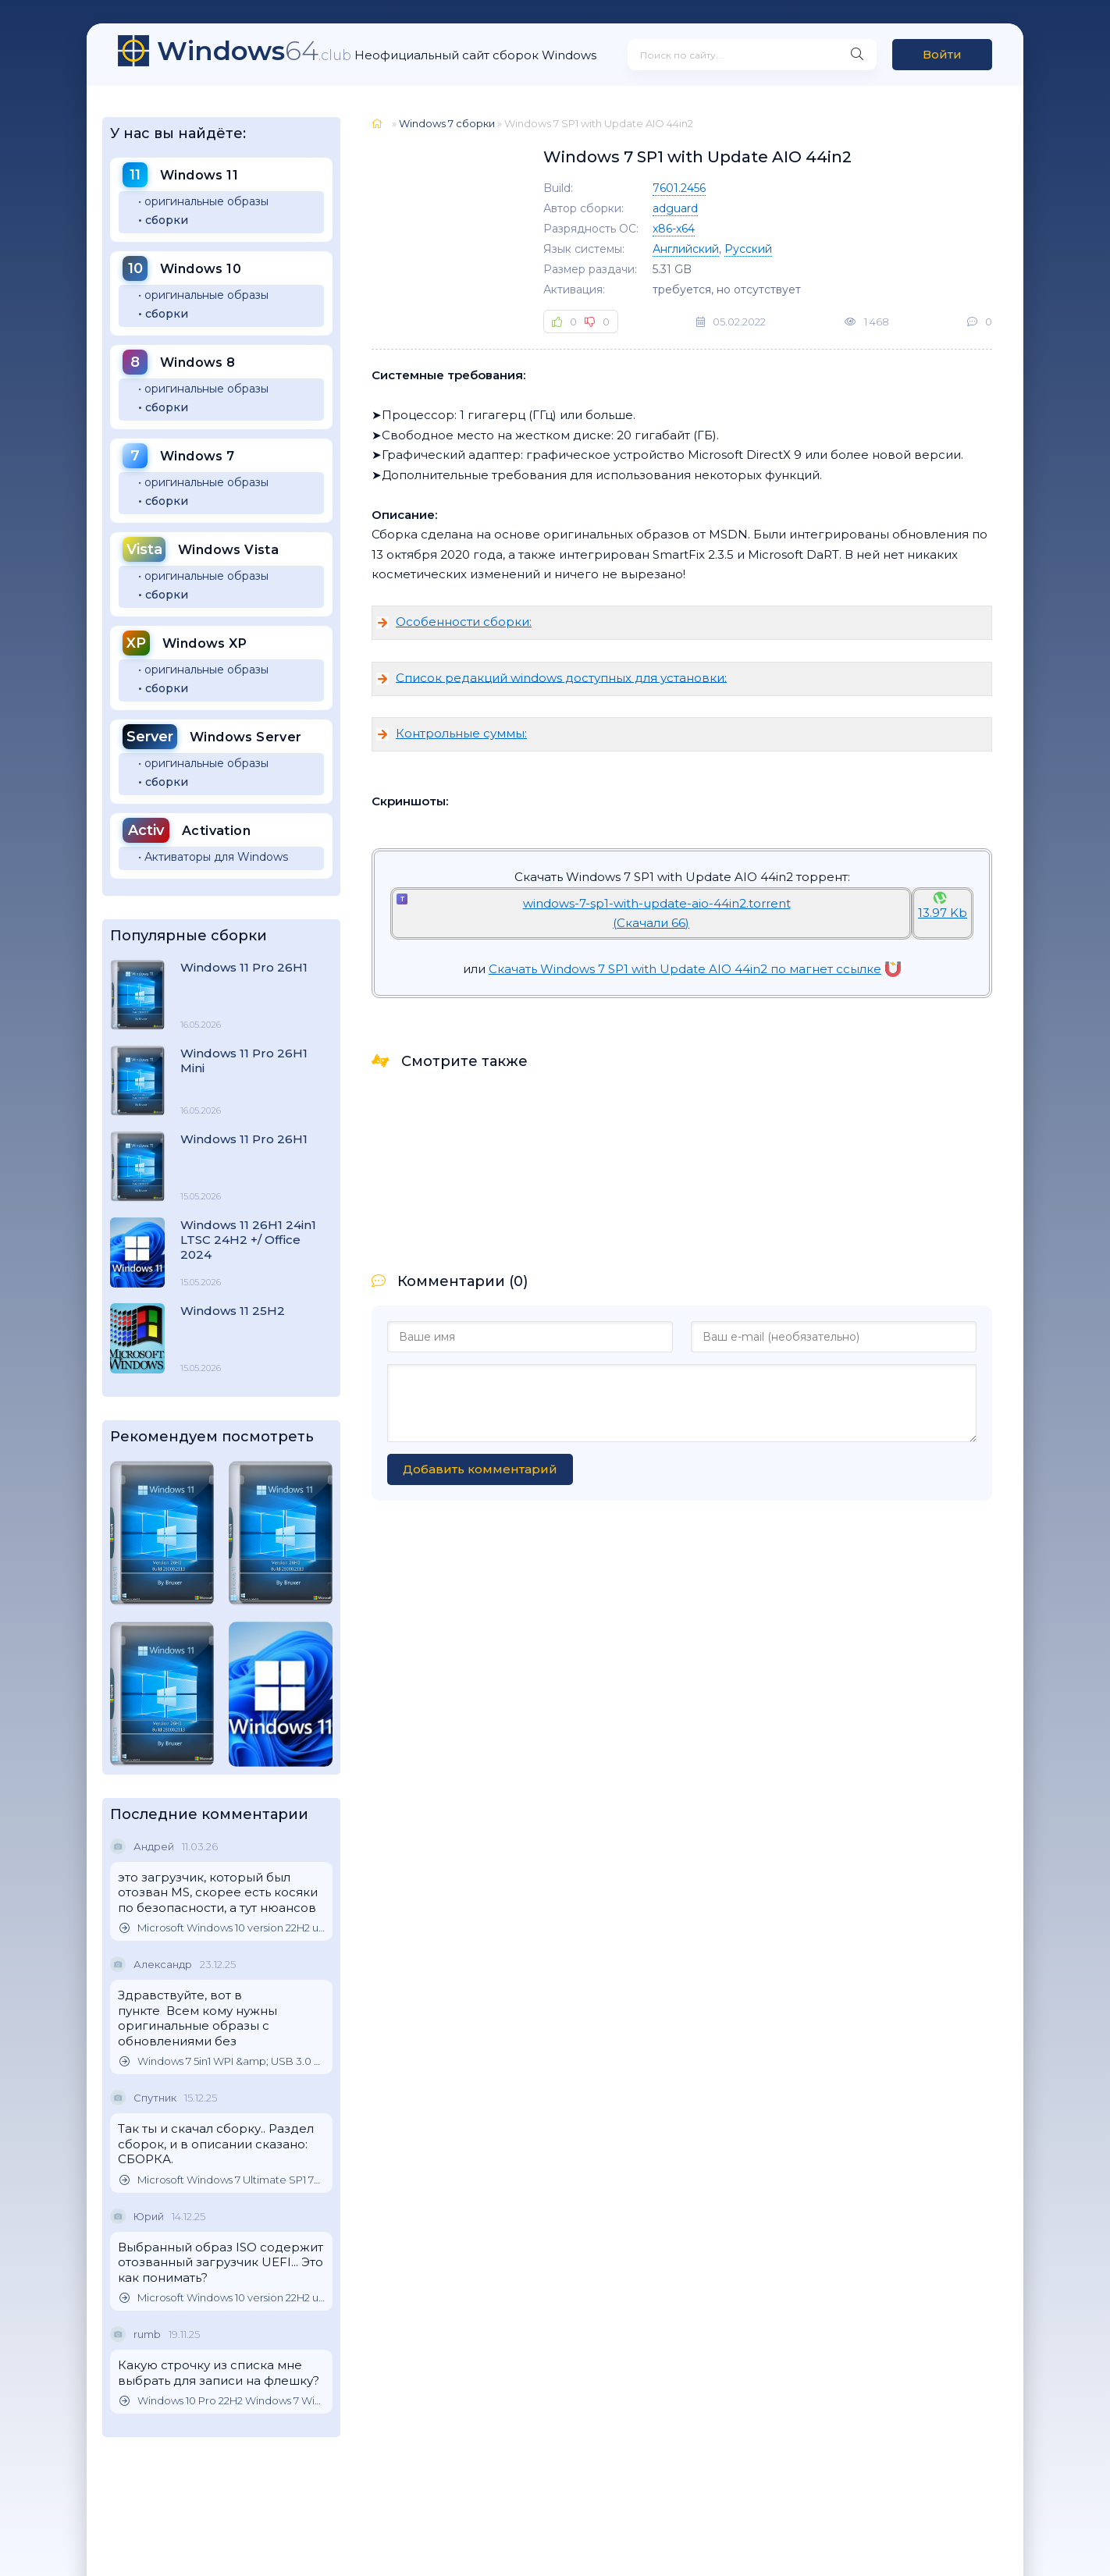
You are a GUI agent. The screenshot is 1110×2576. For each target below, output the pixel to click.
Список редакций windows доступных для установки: (561, 677)
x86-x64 (674, 229)
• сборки (163, 220)
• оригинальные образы (203, 201)
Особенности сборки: (464, 621)
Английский (686, 249)
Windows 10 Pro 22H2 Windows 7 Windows (222, 2401)
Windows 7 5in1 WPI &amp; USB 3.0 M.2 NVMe (222, 2061)
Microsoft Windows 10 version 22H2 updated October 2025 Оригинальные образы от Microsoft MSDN (222, 1928)
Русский (748, 249)
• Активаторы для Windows (213, 857)
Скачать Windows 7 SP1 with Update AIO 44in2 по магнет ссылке (695, 968)
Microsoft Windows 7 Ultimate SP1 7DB (222, 2180)
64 (254, 50)
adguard (675, 208)
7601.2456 (679, 188)
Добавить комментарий (480, 1469)
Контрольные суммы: (461, 733)
